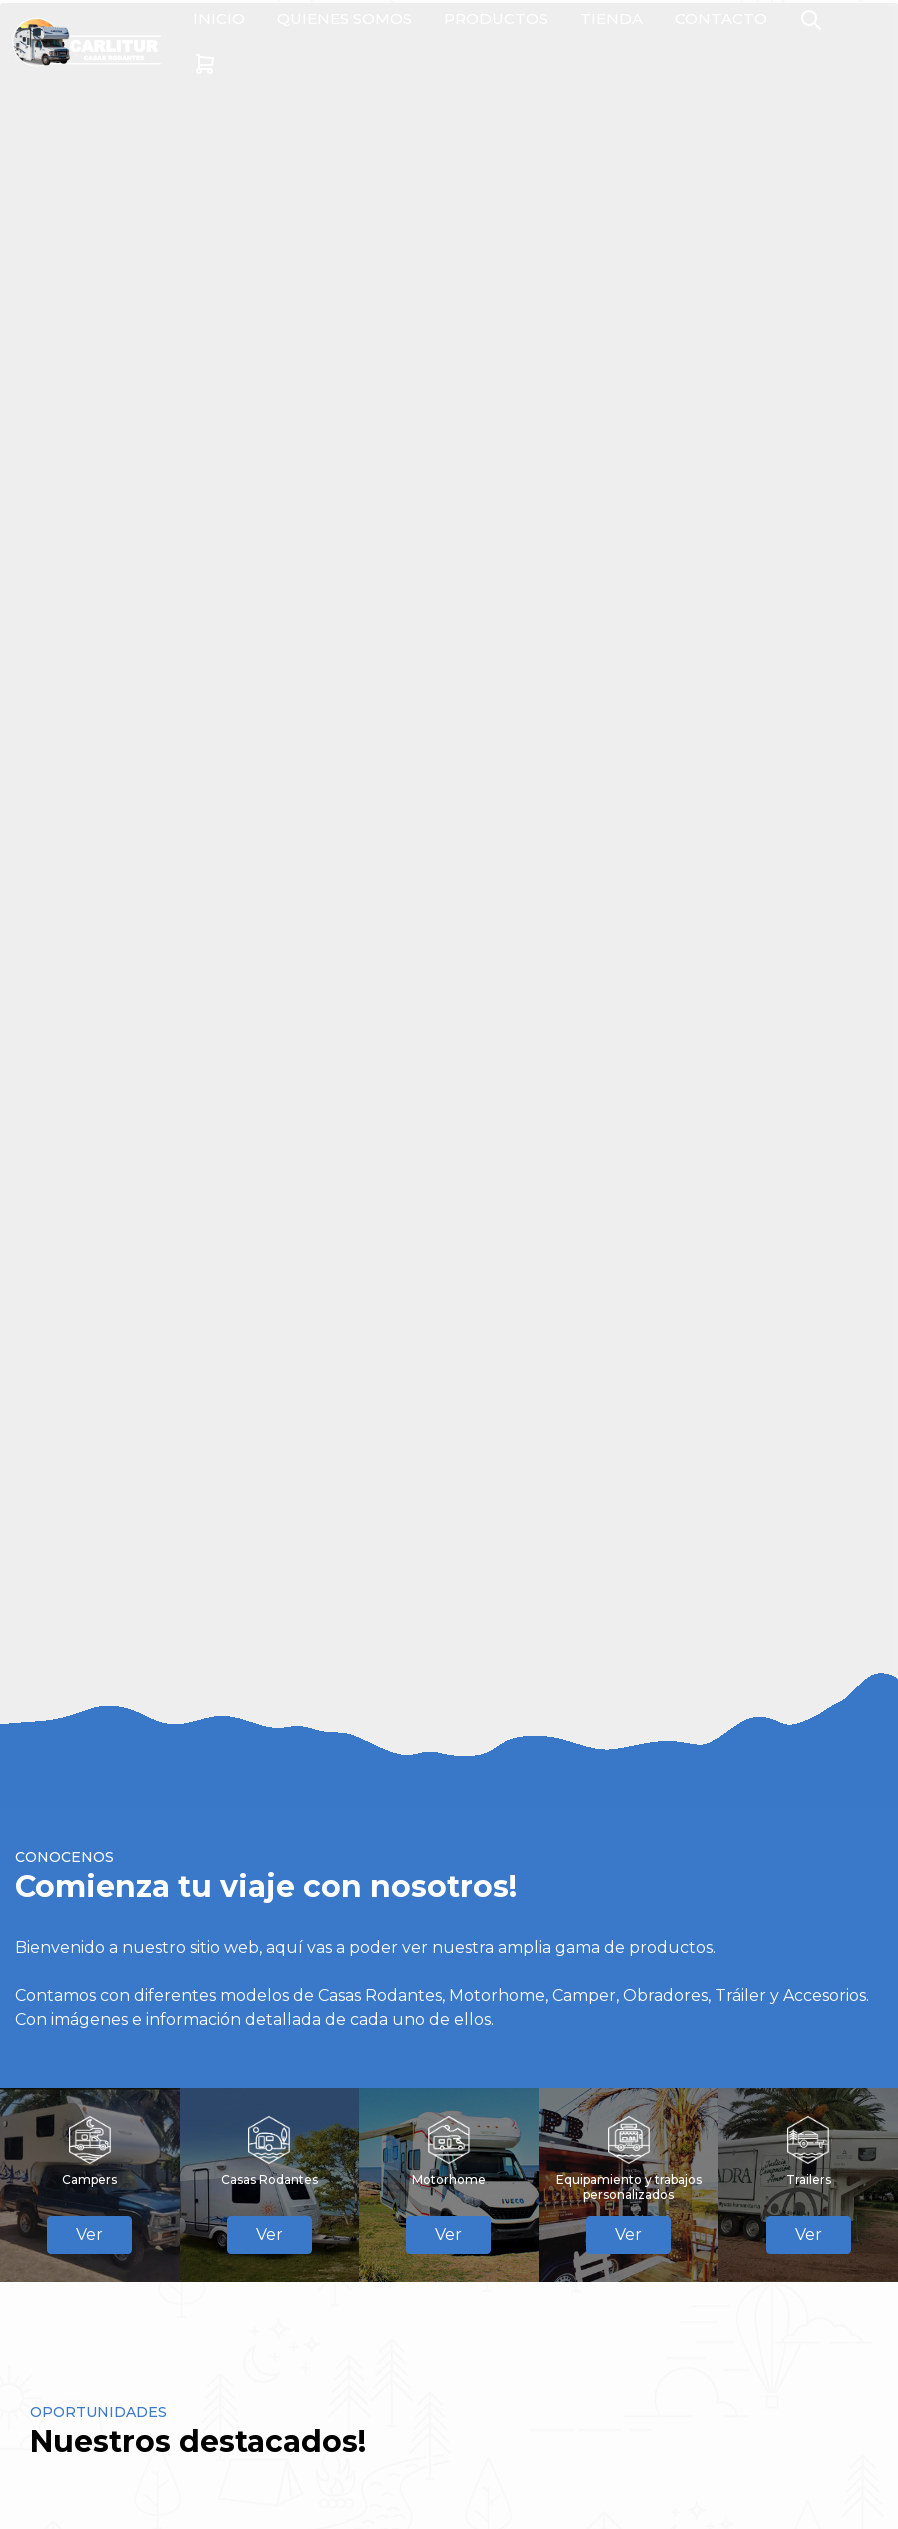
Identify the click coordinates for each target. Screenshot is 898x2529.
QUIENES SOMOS (344, 18)
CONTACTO (721, 18)
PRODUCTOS (496, 18)
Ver (89, 2234)
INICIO (219, 18)
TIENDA (611, 18)
